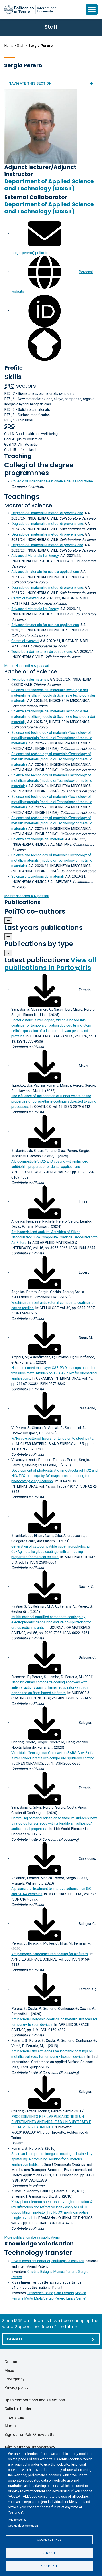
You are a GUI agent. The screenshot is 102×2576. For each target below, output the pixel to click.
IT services (14, 2417)
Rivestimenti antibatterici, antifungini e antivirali (47, 2261)
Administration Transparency (29, 2447)
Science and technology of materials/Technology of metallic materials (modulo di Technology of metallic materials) (51, 737)
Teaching (17, 456)
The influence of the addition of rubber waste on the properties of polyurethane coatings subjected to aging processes (53, 1101)
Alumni (10, 2425)
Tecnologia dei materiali (29, 679)
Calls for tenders (19, 2408)
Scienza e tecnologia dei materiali (37, 839)
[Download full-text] (44, 990)
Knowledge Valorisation (39, 2243)
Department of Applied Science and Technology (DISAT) (49, 184)
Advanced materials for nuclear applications (45, 572)
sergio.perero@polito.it (29, 253)
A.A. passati (26, 666)
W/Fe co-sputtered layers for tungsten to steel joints (52, 1438)
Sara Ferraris (64, 2293)
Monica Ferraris (65, 2272)
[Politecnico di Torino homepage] (30, 9)
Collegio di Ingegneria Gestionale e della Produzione (52, 481)
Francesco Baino (40, 2293)
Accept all (49, 2566)
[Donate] (51, 2339)
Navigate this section (51, 83)
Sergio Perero (54, 2298)
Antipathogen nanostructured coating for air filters (49, 1954)
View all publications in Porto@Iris (50, 963)
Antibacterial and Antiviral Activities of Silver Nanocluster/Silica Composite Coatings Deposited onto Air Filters (54, 1237)
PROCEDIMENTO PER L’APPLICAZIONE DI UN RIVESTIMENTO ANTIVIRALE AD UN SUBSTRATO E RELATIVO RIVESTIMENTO (51, 2121)
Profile (13, 368)
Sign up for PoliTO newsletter (30, 2434)
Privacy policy (17, 2519)
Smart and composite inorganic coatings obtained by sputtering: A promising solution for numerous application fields (51, 2159)
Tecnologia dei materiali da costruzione (41, 651)
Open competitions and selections (34, 2400)
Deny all (49, 2552)
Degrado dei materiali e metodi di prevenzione (47, 513)
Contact (11, 2361)
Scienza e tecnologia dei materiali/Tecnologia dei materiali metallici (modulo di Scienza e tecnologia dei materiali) (53, 695)
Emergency (14, 2379)
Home (9, 46)
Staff (21, 46)
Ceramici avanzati (25, 598)
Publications (22, 902)
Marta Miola (33, 2298)
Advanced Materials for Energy (35, 556)
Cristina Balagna (39, 2272)
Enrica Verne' (76, 2298)
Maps (9, 2370)
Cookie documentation (23, 2525)
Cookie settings (49, 2539)
